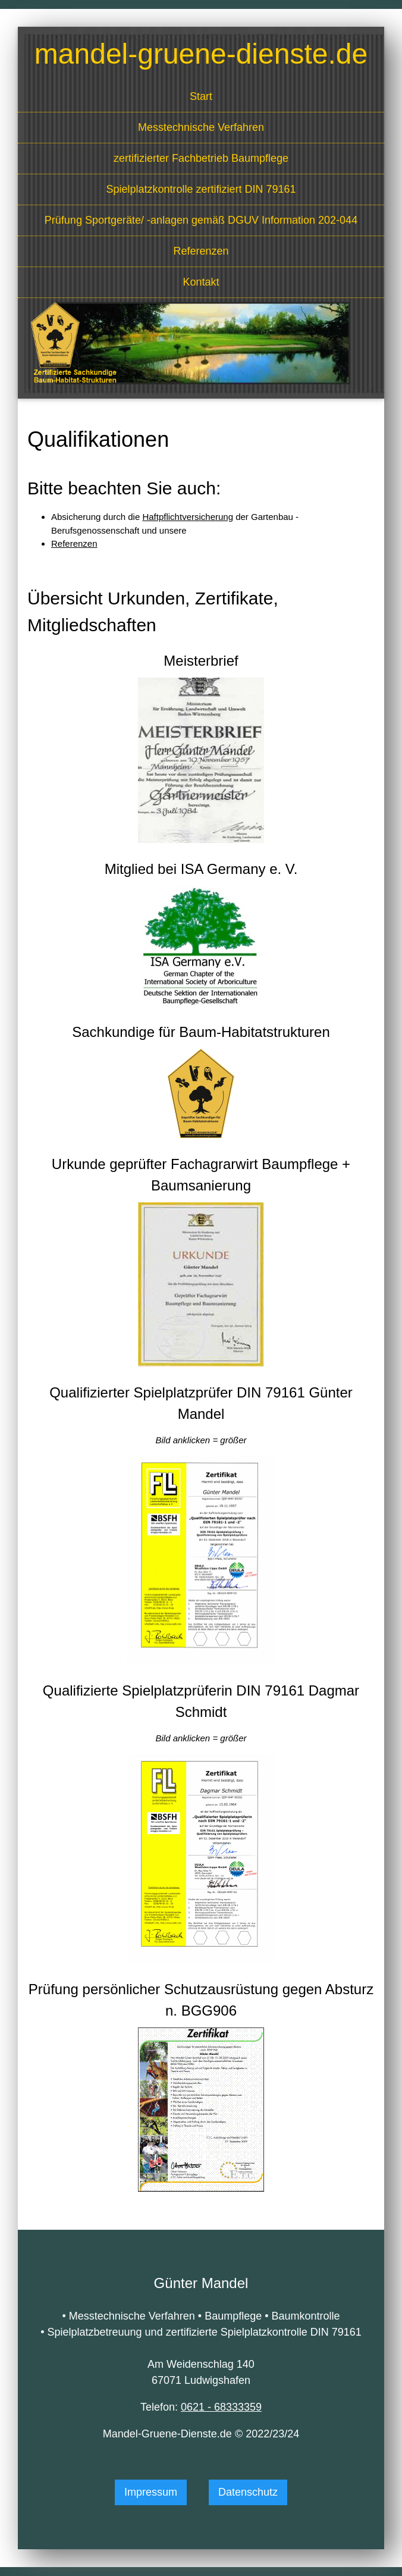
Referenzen (200, 251)
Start (201, 96)
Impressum (150, 2492)
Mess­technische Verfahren (201, 127)
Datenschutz (248, 2492)
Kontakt (201, 282)
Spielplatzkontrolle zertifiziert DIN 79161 (201, 189)
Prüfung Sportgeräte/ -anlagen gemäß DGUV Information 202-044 (201, 220)
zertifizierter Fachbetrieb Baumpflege (201, 158)
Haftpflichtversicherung (187, 517)
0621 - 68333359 (221, 2407)
